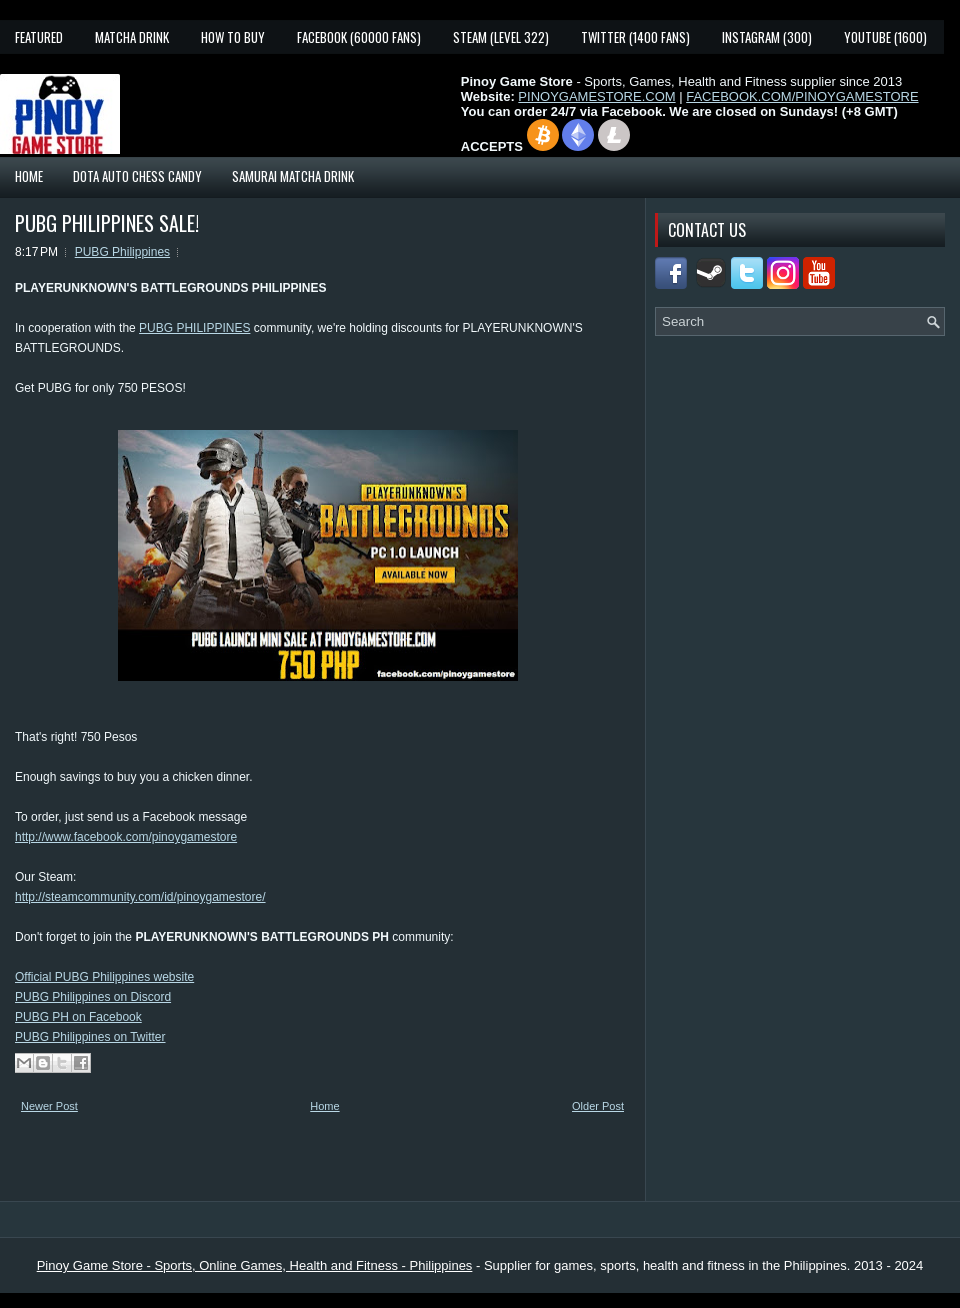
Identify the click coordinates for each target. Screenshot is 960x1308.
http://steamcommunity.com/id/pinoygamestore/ (140, 897)
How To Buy (233, 37)
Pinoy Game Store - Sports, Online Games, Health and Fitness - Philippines (255, 1265)
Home (29, 176)
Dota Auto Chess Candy (137, 176)
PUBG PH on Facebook (78, 1017)
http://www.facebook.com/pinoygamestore (126, 837)
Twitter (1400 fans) (635, 37)
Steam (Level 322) (501, 37)
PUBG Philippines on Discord (93, 997)
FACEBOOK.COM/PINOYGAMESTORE (802, 96)
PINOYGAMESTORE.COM (596, 96)
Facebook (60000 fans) (359, 37)
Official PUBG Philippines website (104, 977)
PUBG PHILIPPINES (194, 328)
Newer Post (49, 1106)
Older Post (598, 1106)
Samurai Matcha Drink (293, 176)
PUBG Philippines (122, 252)
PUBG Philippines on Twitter (90, 1037)
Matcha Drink (132, 37)
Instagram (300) (767, 37)
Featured (39, 37)
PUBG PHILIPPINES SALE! (107, 223)
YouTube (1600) (885, 37)
